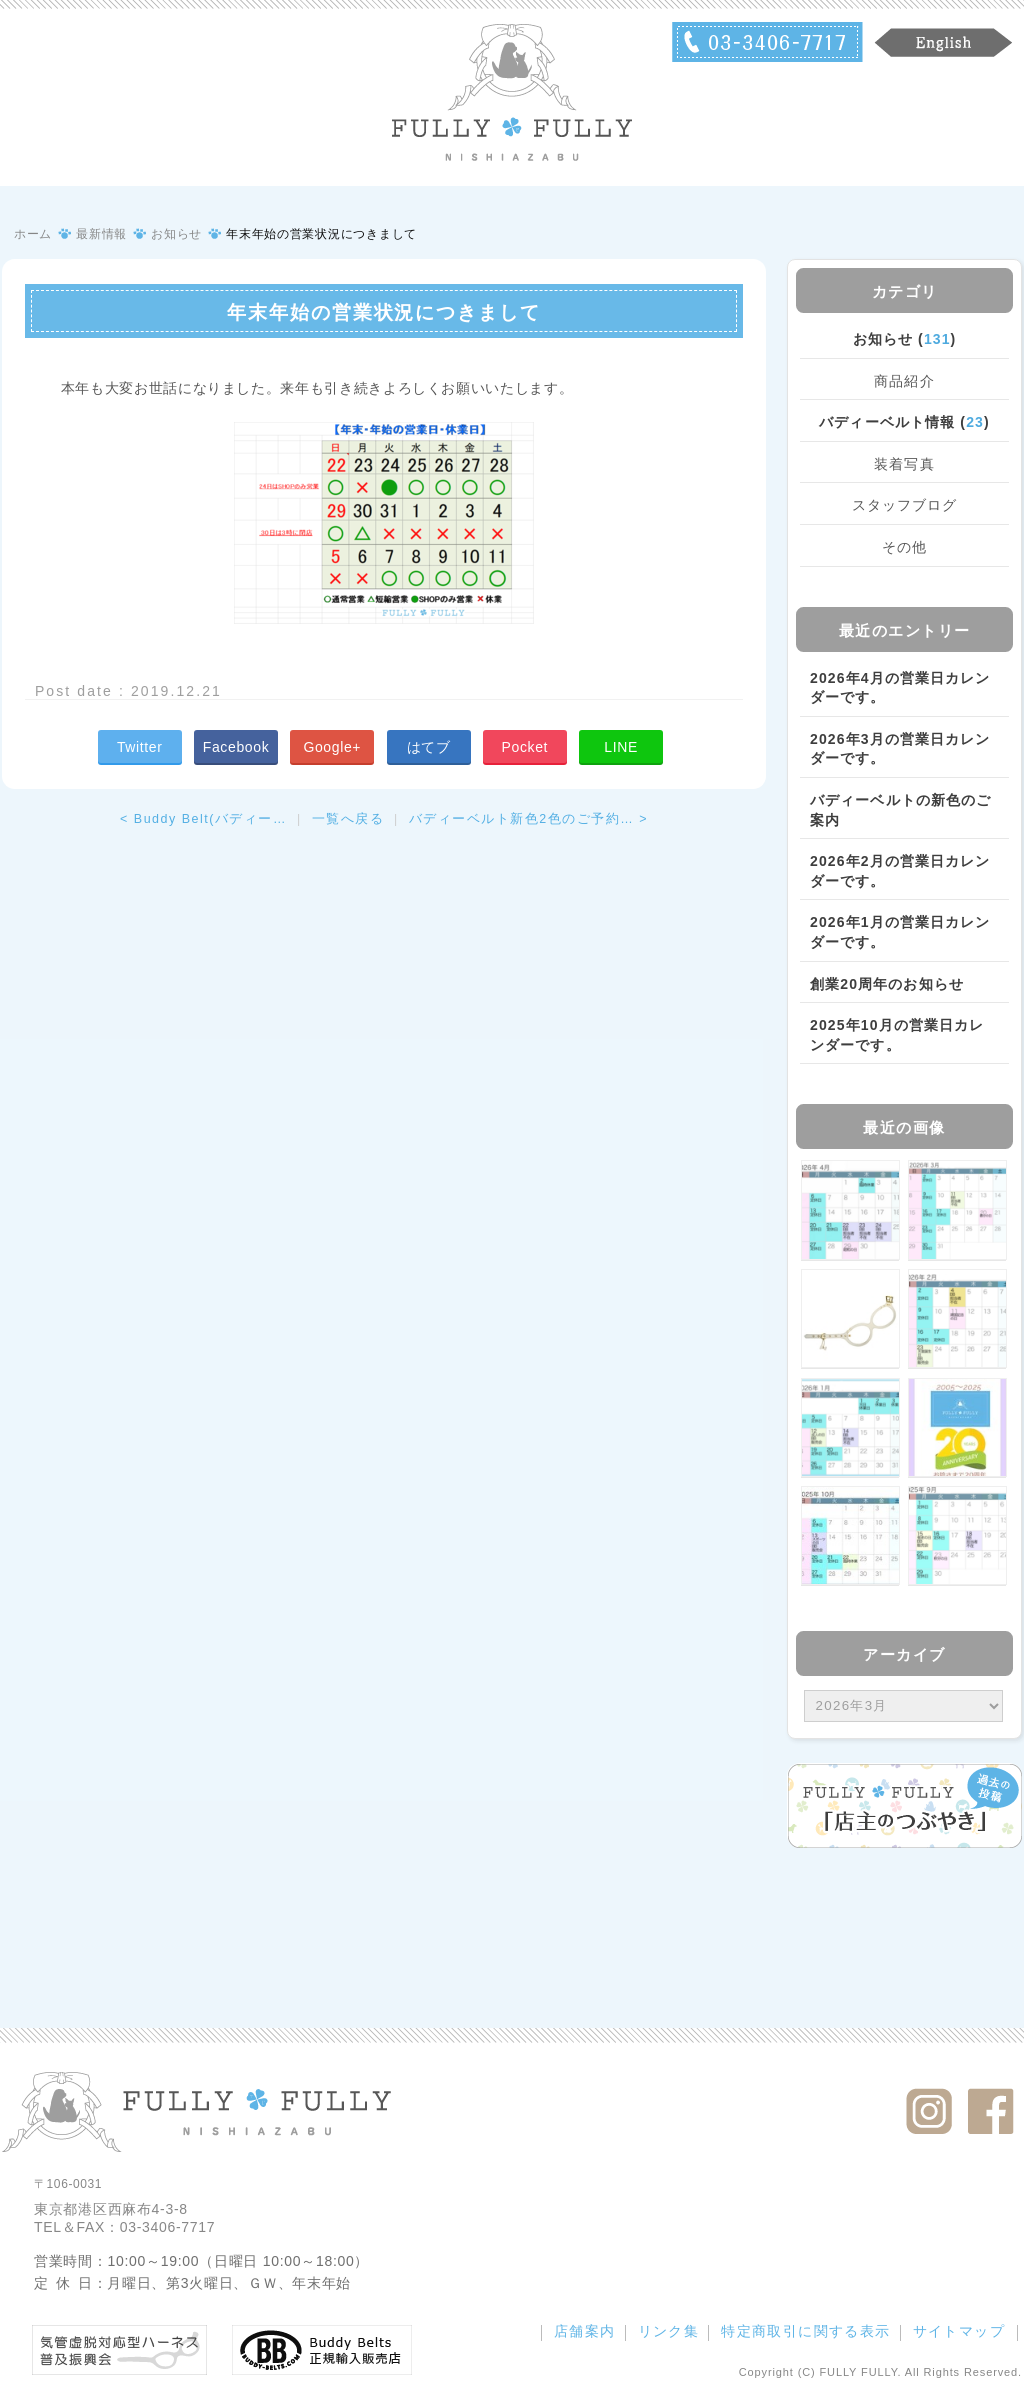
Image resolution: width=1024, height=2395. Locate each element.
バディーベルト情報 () (904, 422)
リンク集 (669, 2331)
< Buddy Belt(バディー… (203, 819)
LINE (621, 747)
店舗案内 (585, 2331)
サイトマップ (959, 2331)
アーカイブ (904, 1654)
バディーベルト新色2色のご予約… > (528, 819)
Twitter (140, 747)
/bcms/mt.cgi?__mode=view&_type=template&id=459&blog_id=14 (903, 1706)
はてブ (429, 747)
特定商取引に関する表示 (805, 2331)
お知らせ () (905, 339)
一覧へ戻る (348, 819)
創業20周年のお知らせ (887, 984)
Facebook (236, 747)
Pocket (524, 747)
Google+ (332, 747)
